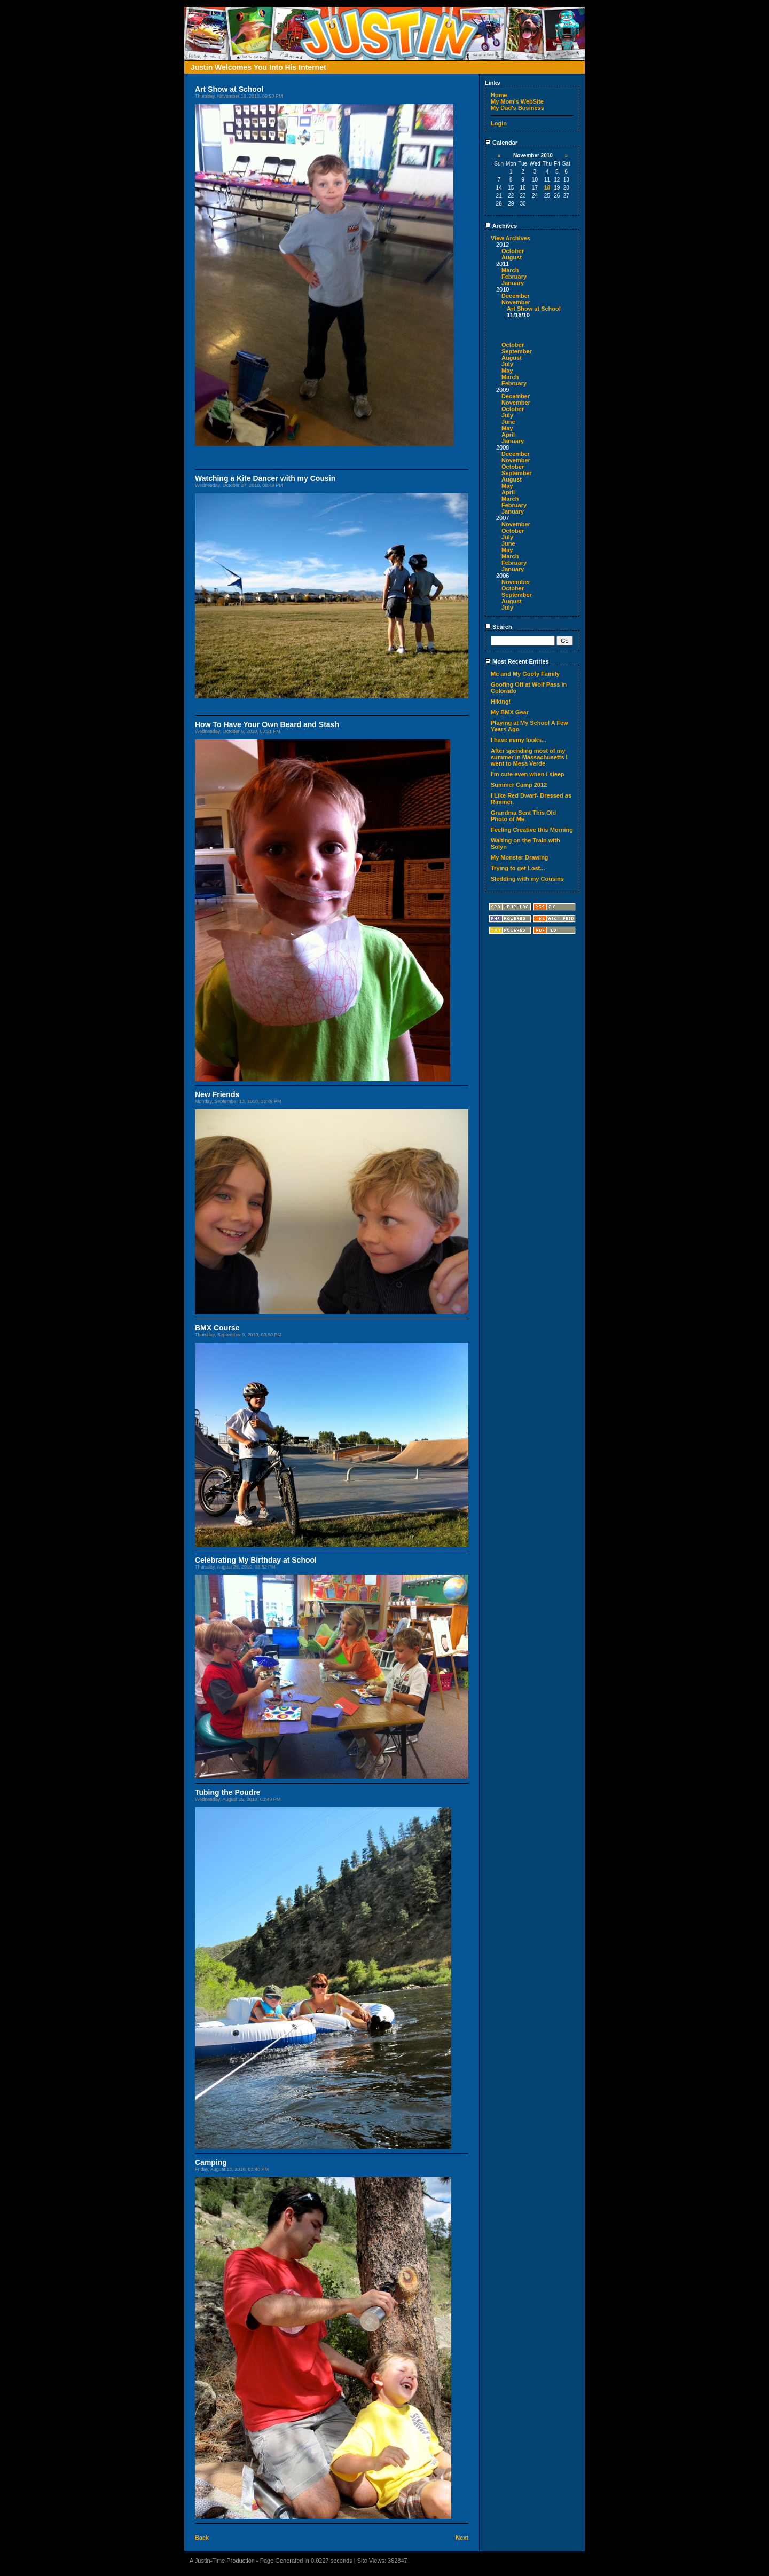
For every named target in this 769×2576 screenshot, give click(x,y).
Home (499, 95)
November (515, 302)
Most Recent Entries (517, 661)
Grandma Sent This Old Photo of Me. (523, 815)
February (514, 276)
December (515, 296)
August (511, 257)
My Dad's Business (517, 108)
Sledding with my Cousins (527, 879)
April (508, 434)
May (507, 370)
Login (499, 123)
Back (202, 2537)
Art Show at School (534, 308)
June (508, 422)
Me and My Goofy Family (525, 674)
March (510, 270)
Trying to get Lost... (518, 868)
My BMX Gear (510, 712)
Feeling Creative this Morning (532, 829)
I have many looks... (518, 740)
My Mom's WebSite (517, 101)
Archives (501, 226)
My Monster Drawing (519, 857)
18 (547, 188)
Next (462, 2537)
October (512, 251)
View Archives (510, 238)
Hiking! (501, 701)
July (507, 364)
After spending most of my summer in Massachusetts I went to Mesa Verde (529, 757)
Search (498, 627)
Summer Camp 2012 (519, 785)
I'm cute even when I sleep (527, 774)
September (516, 351)
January (512, 283)
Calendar (501, 142)
